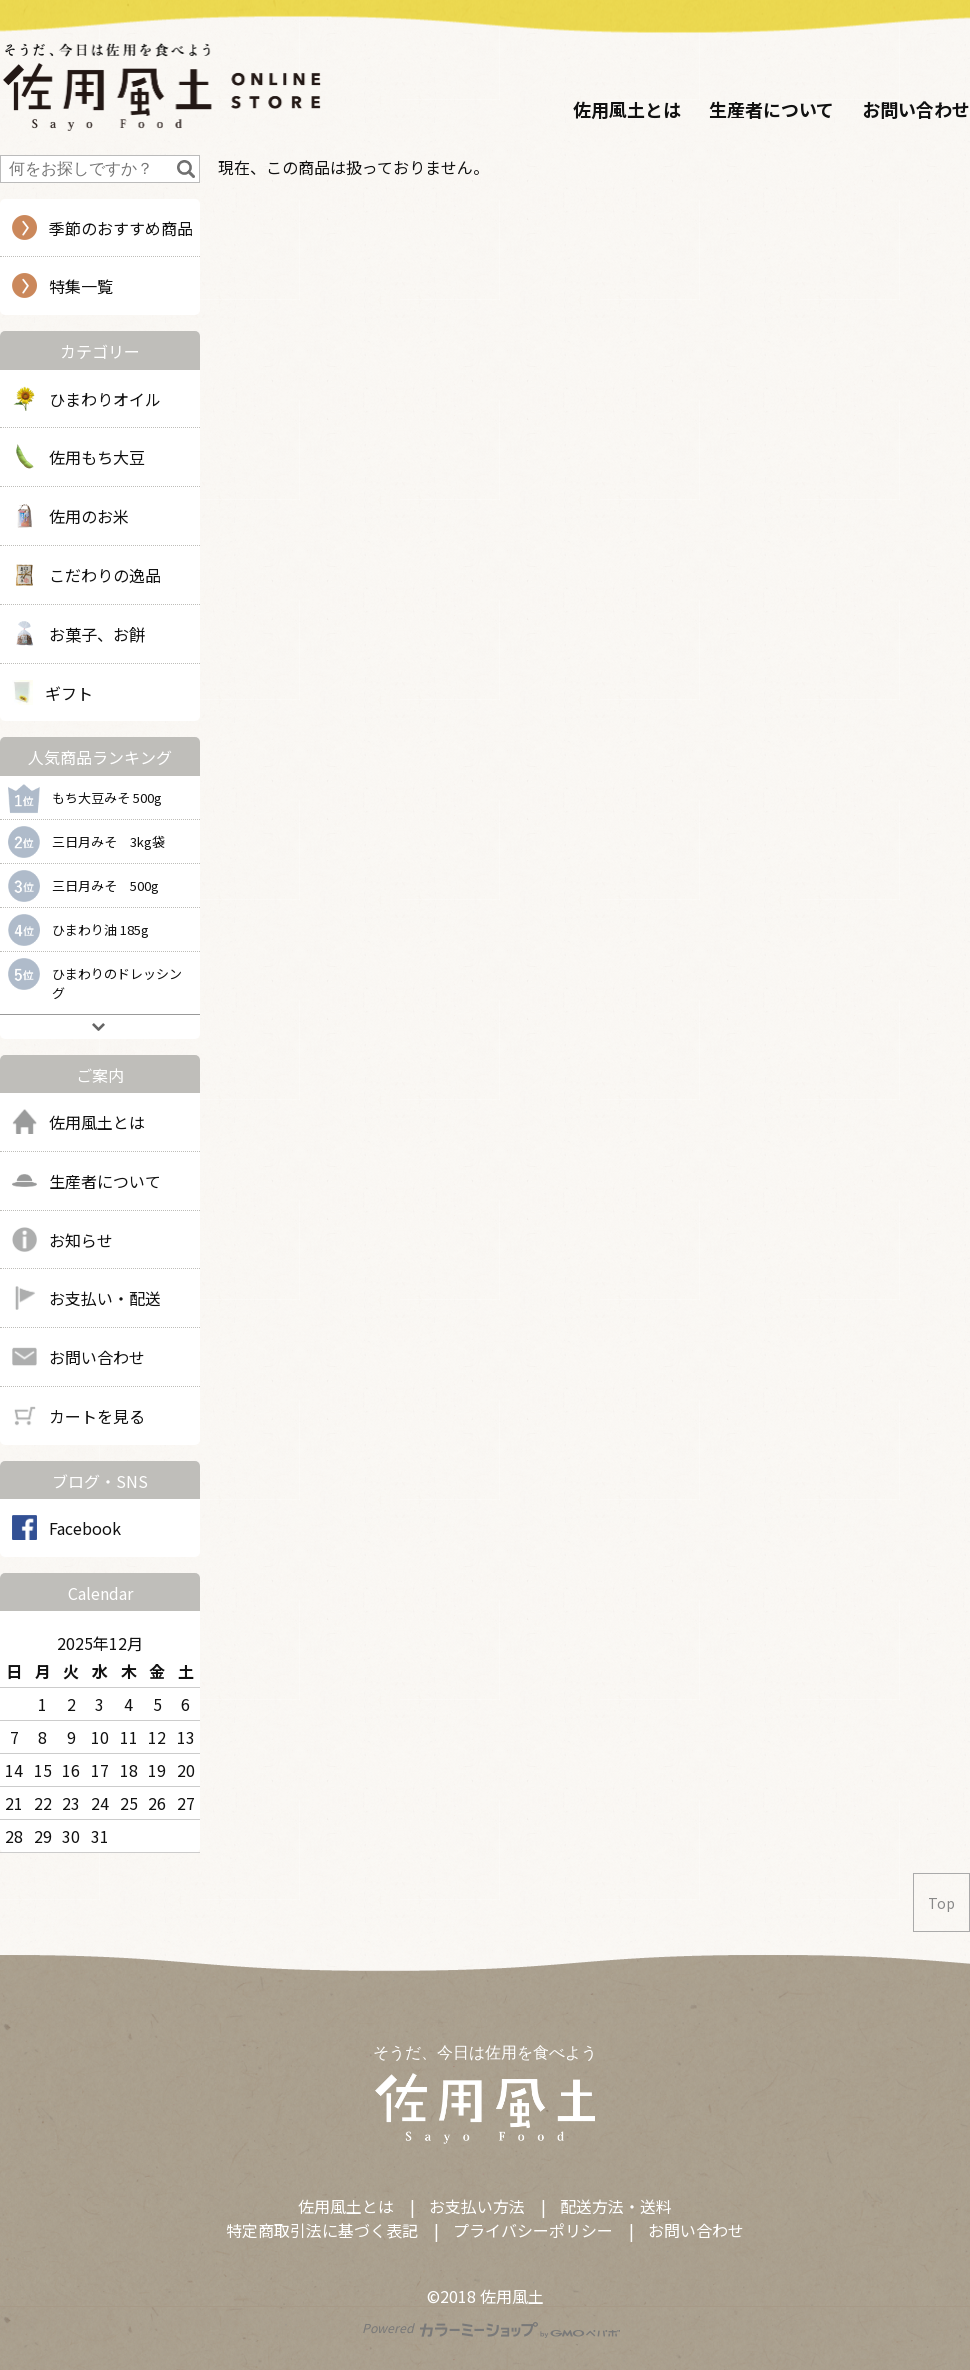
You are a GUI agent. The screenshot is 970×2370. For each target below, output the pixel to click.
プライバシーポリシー (533, 2230)
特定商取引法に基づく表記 (322, 2230)
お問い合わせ (916, 109)
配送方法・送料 (616, 2206)
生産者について (771, 109)
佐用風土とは (627, 109)
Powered (491, 2328)
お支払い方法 (477, 2206)
